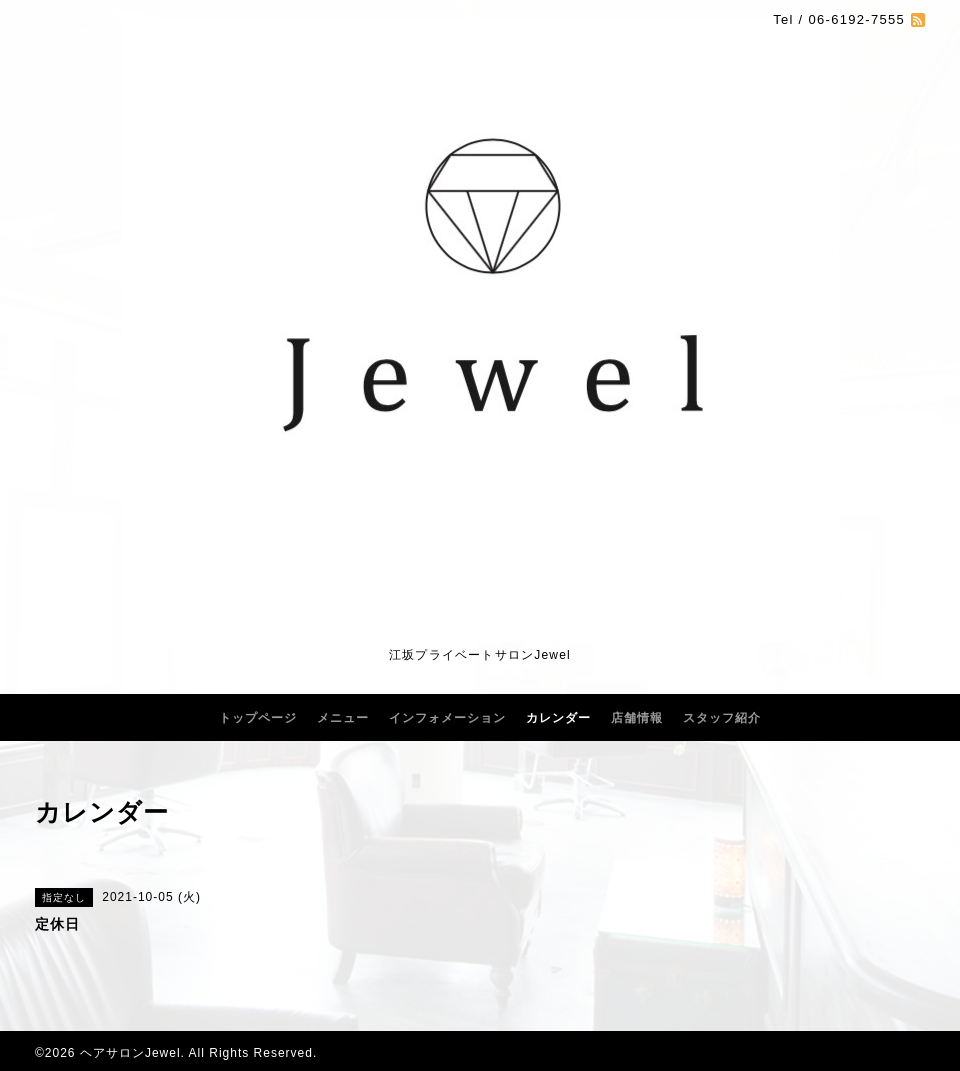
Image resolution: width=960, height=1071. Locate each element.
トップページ (258, 718)
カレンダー (558, 718)
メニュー (343, 718)
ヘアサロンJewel (130, 1053)
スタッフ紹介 (722, 718)
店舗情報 (637, 718)
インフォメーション (447, 718)
